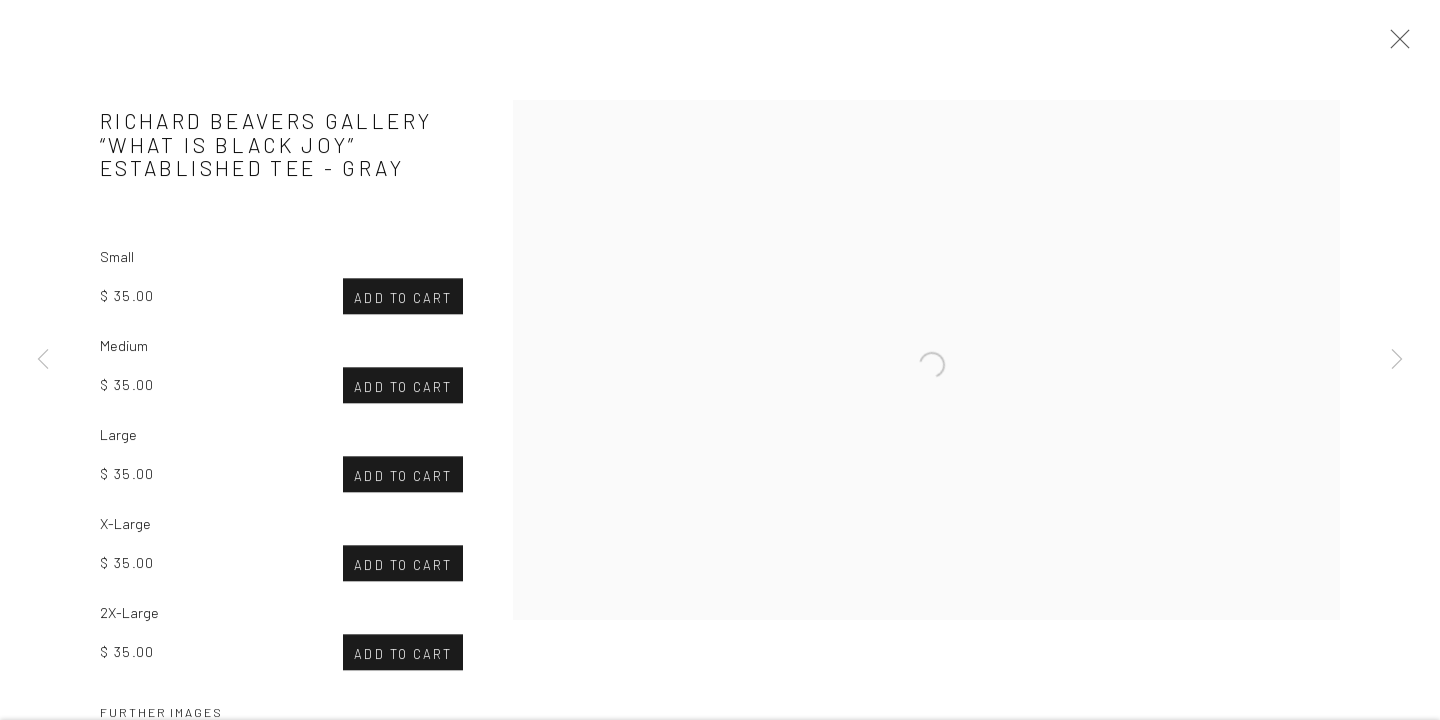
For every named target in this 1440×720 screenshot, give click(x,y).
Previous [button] (43, 360)
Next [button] (1397, 360)
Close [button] (1395, 45)
